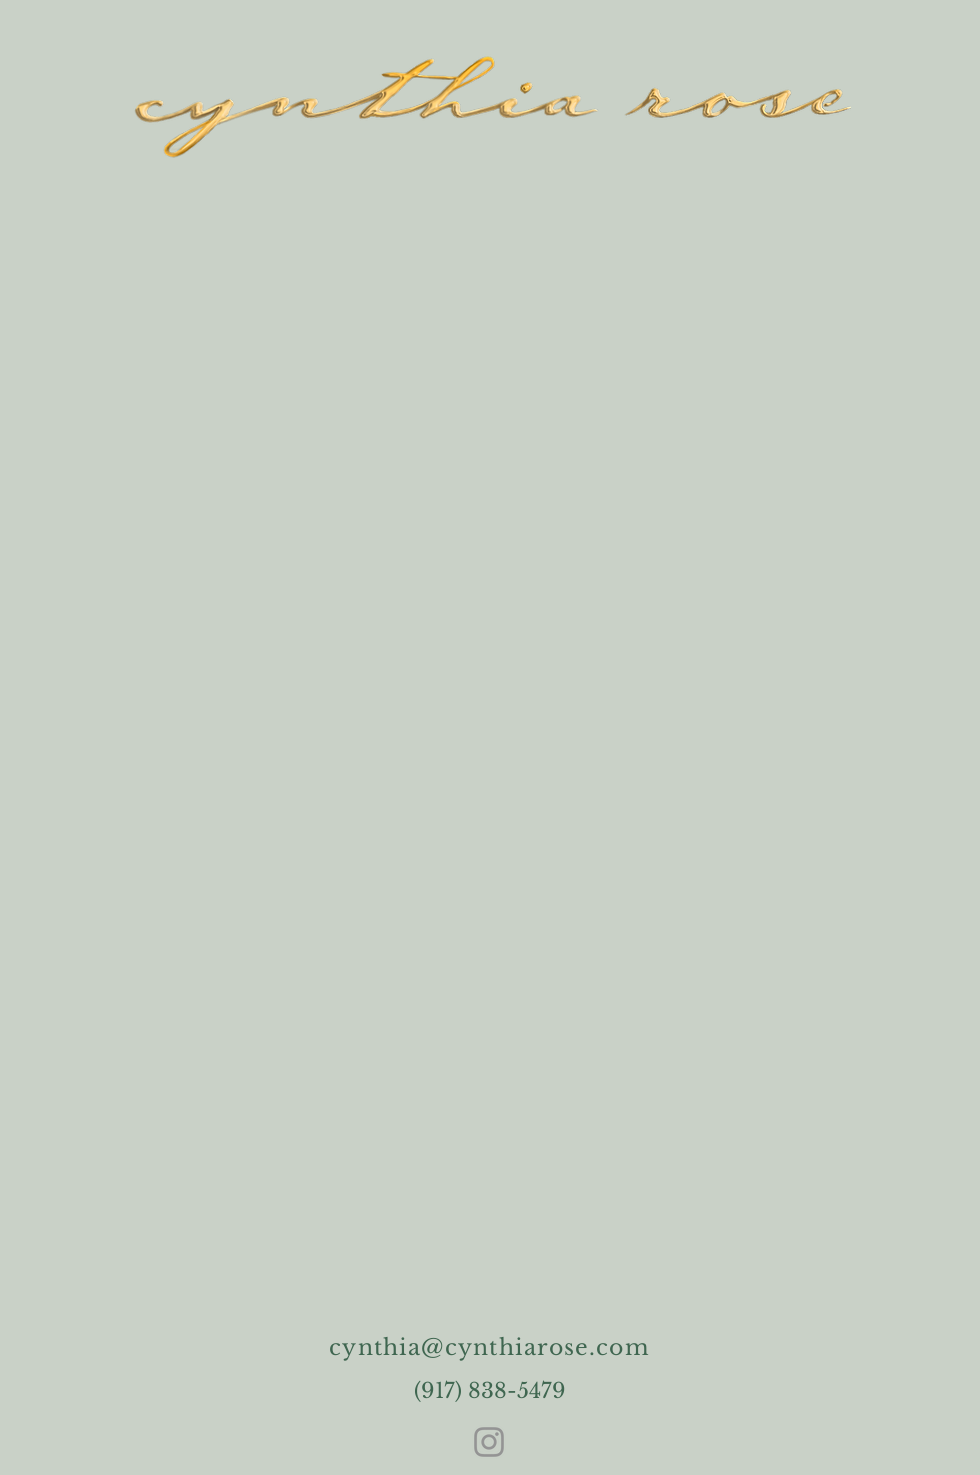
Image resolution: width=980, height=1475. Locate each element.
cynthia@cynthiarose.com (489, 1347)
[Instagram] (489, 1442)
